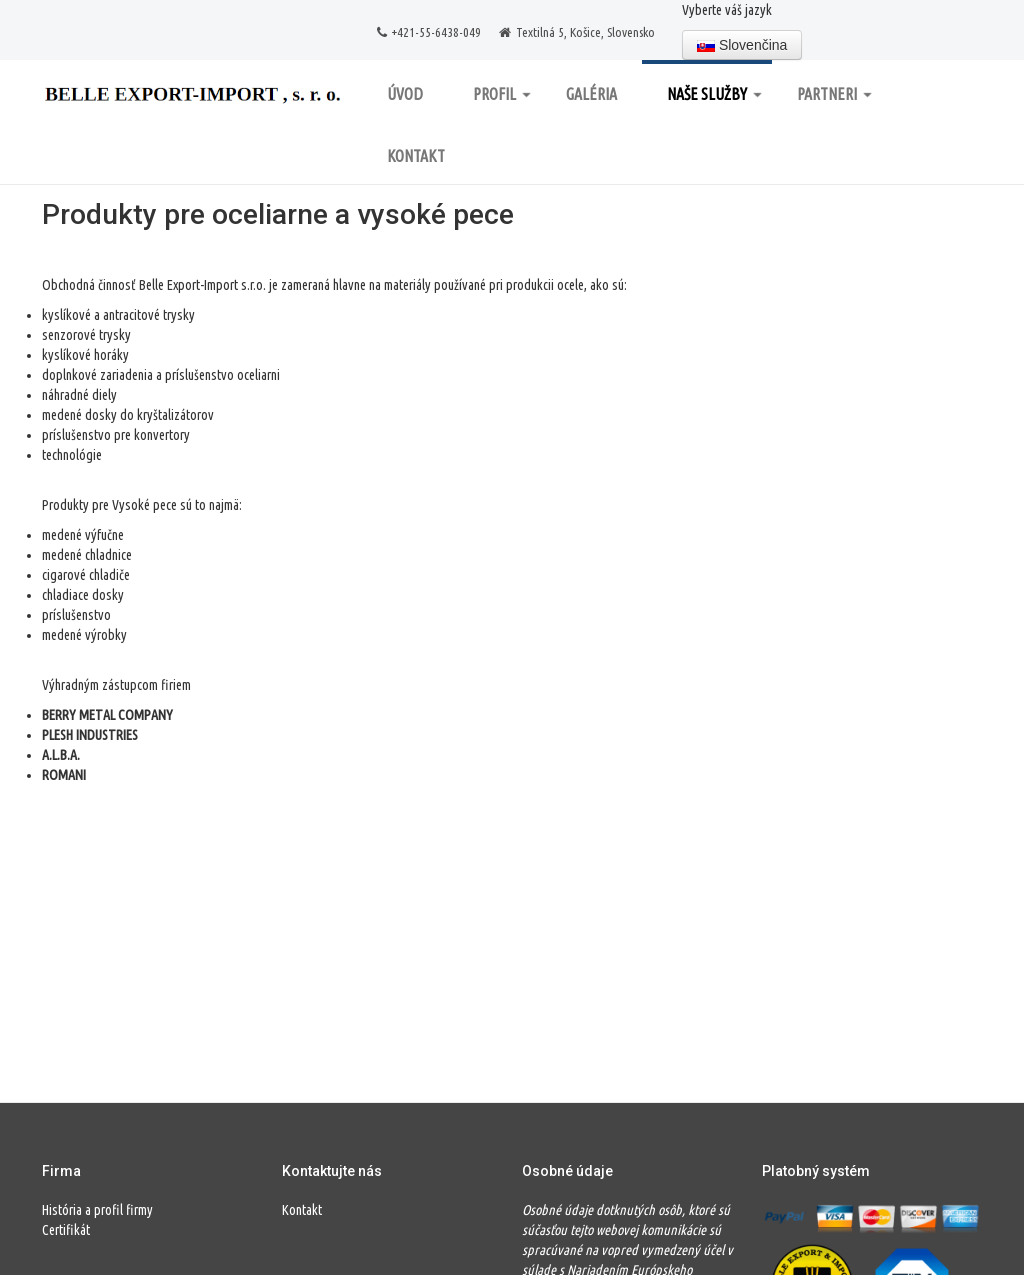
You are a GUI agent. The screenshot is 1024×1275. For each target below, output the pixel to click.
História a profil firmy (97, 1210)
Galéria (591, 94)
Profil (502, 94)
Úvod (405, 94)
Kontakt (416, 156)
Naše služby (714, 94)
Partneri (834, 94)
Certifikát (66, 1230)
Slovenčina (742, 45)
